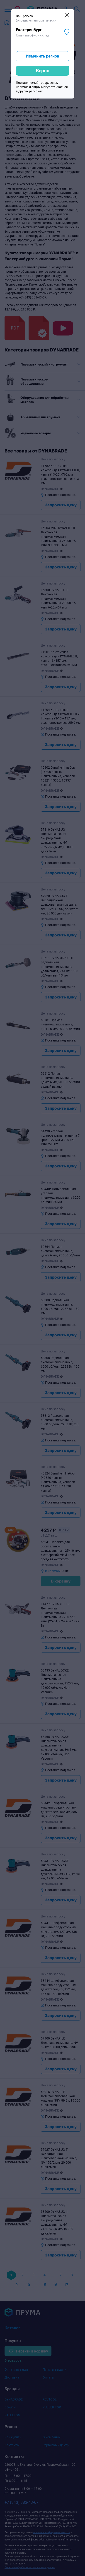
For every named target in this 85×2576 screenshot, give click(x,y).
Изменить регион (42, 56)
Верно (42, 70)
